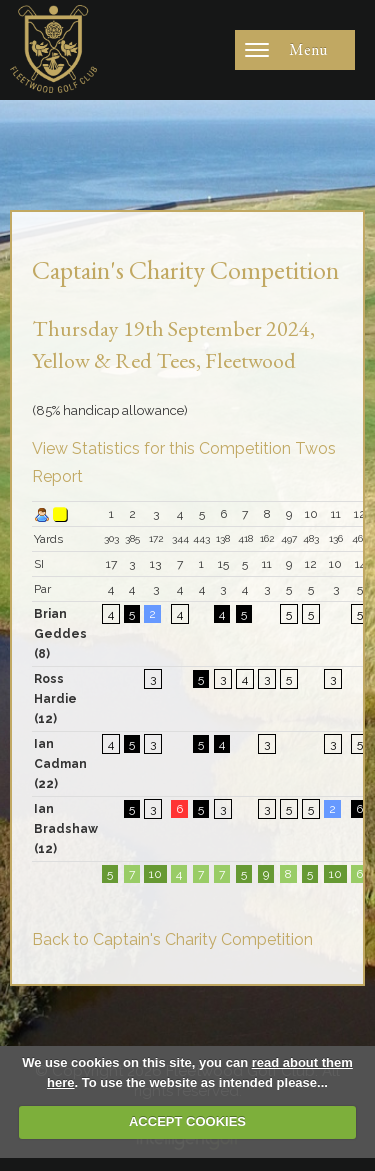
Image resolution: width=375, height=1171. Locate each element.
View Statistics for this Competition (161, 448)
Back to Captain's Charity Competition (172, 939)
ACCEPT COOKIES (187, 1121)
